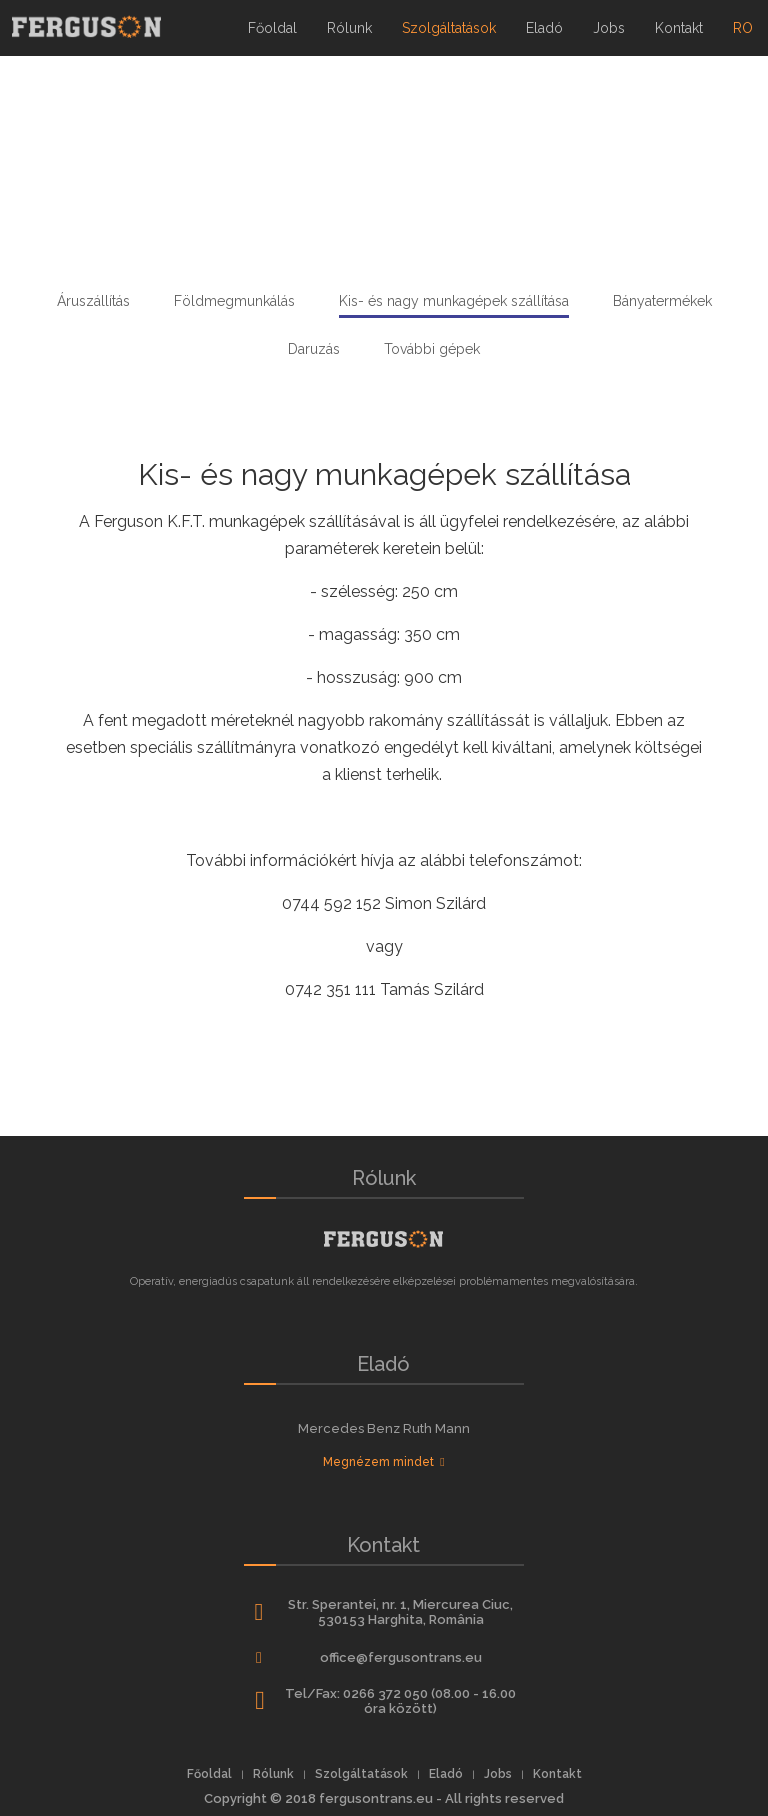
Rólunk (349, 28)
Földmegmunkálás (234, 301)
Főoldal (272, 28)
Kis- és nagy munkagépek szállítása (454, 301)
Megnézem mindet (383, 1462)
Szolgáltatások (449, 28)
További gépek (432, 349)
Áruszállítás (93, 301)
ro (750, 18)
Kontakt (679, 28)
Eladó (544, 28)
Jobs (609, 28)
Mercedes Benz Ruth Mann (384, 1428)
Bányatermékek (662, 301)
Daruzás (314, 349)
